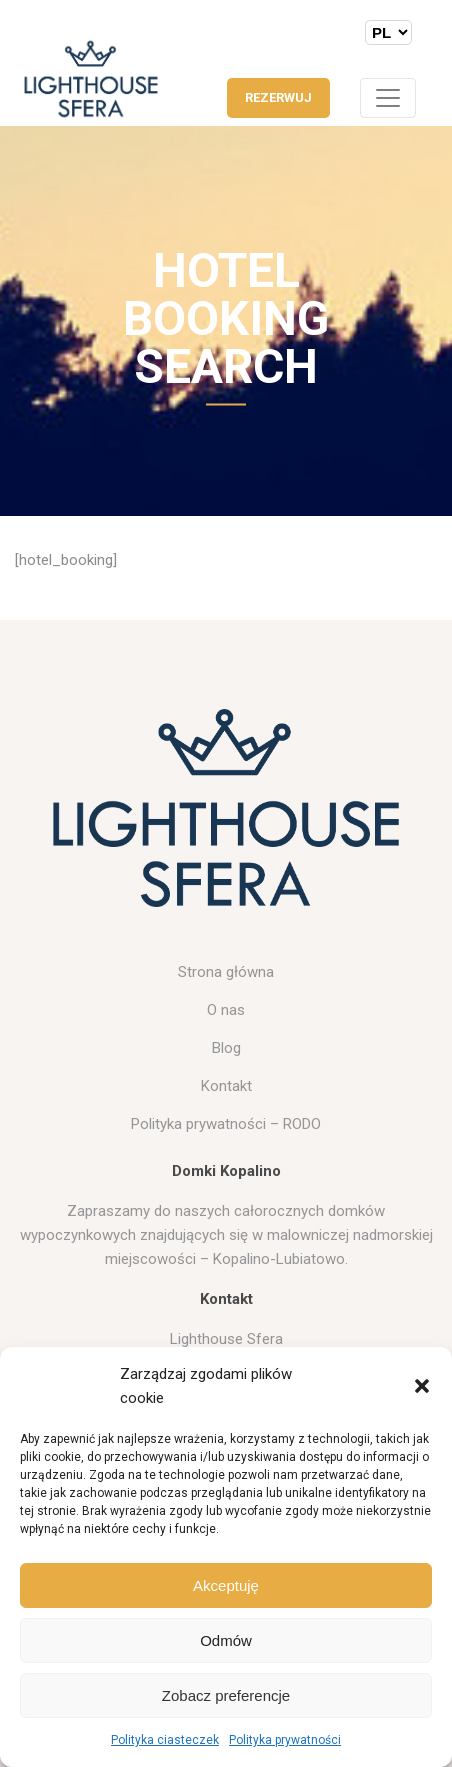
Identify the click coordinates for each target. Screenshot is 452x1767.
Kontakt (226, 1086)
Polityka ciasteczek (165, 1740)
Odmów (226, 1640)
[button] (422, 1386)
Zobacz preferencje (226, 1695)
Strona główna (226, 972)
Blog (226, 1048)
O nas (226, 1010)
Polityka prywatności (285, 1740)
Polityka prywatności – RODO (226, 1124)
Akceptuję (226, 1585)
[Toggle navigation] (388, 98)
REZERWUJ (278, 97)
